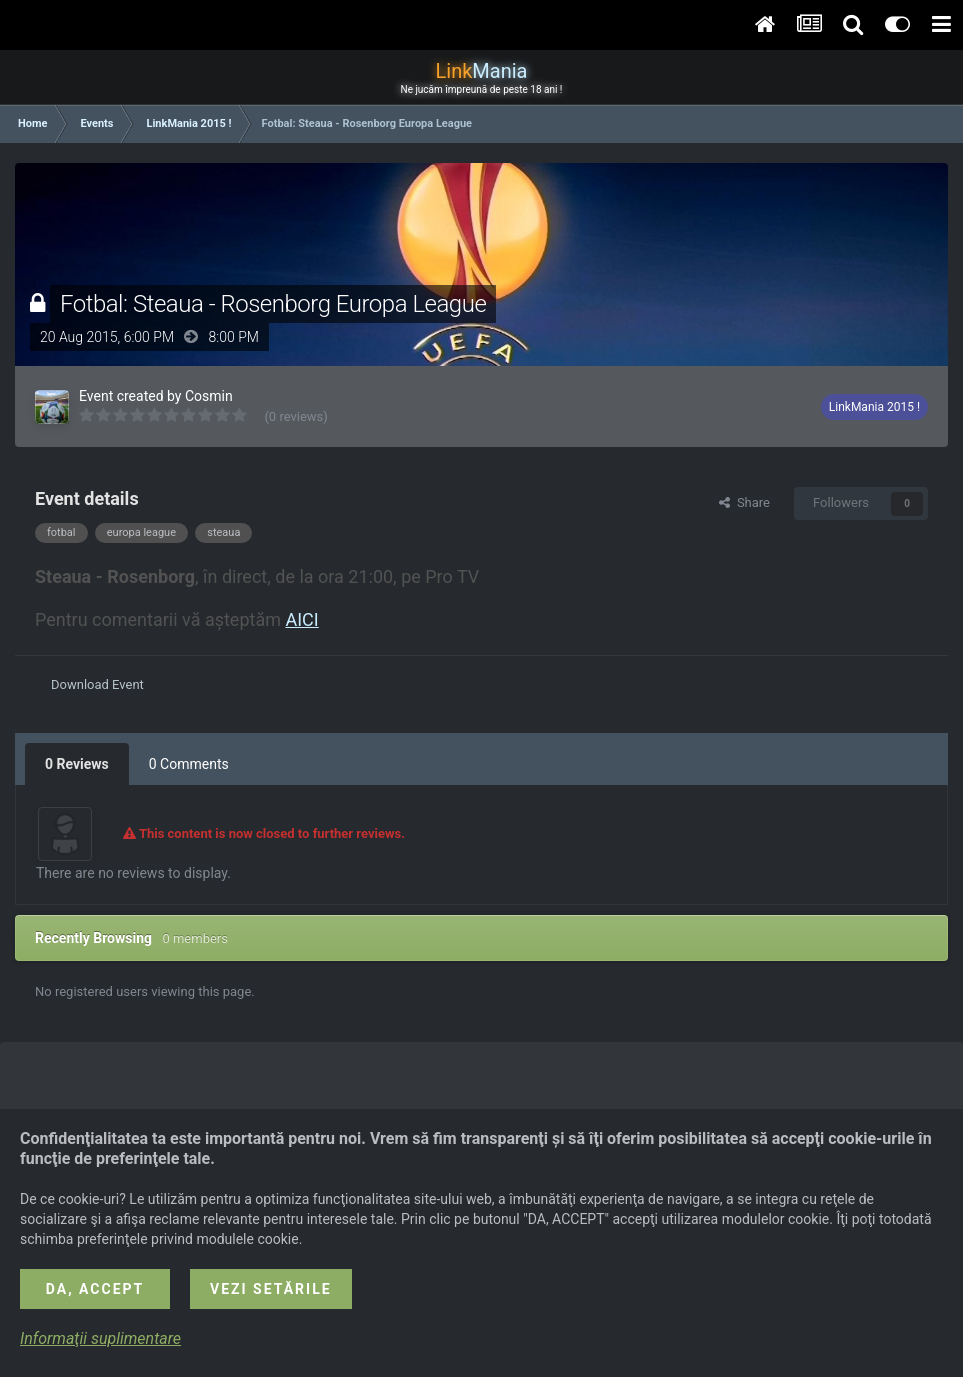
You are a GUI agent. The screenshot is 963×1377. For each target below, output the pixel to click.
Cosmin (209, 396)
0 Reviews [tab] (77, 764)
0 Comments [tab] (189, 764)
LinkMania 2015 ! (874, 407)
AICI (301, 619)
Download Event (97, 684)
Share (744, 502)
